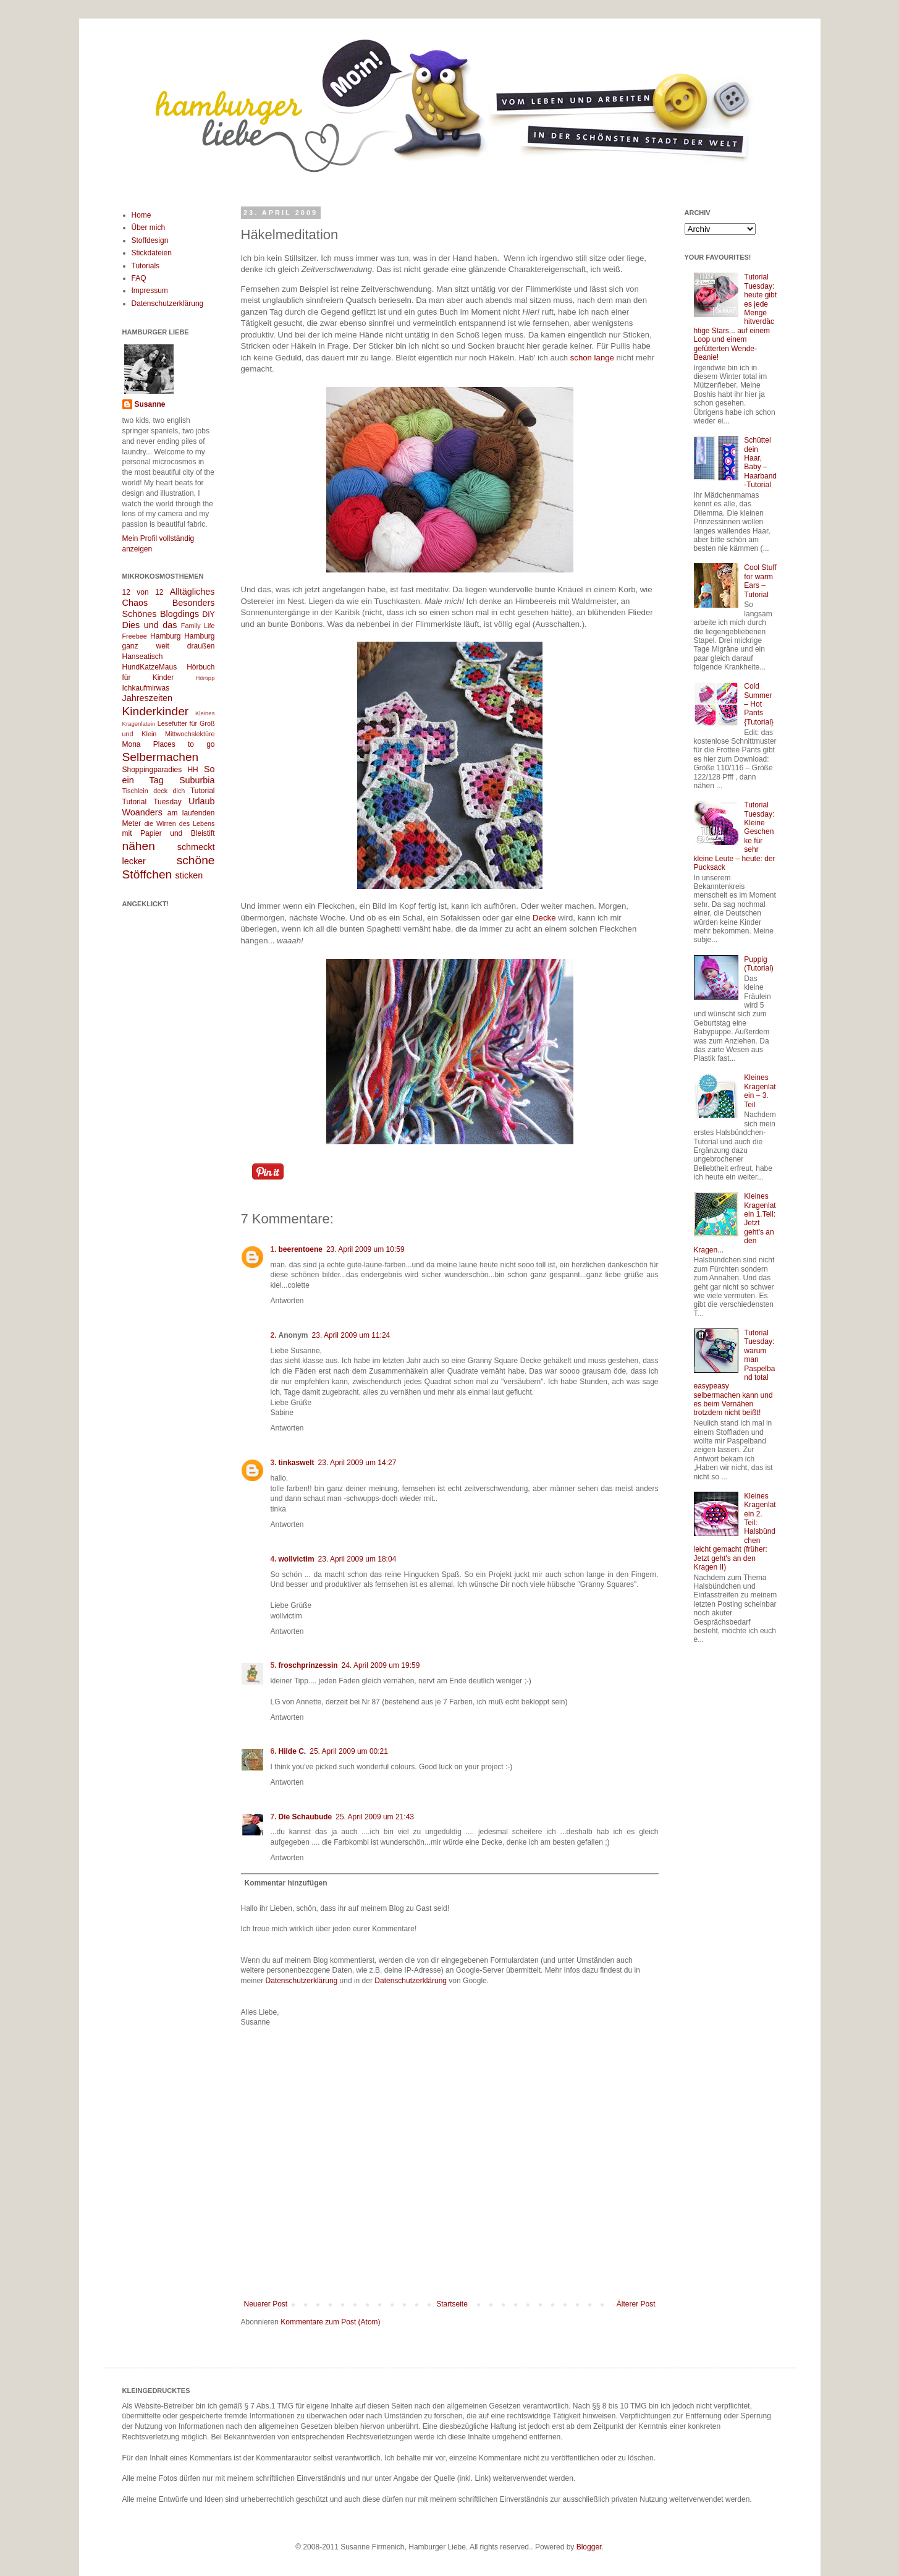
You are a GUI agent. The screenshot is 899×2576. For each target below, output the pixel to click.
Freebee (134, 636)
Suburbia (197, 780)
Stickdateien (152, 253)
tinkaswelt (296, 1462)
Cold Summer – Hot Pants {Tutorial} (759, 704)
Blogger (589, 2547)
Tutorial (202, 790)
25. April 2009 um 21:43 (375, 1817)
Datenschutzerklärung (302, 1980)
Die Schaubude (305, 1817)
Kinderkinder (155, 711)
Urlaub (201, 801)
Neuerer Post (266, 2304)
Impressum (150, 290)
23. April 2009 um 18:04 (357, 1559)
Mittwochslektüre (189, 734)
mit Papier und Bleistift (168, 833)
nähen (138, 846)
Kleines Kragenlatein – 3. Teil (759, 1090)
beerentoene (301, 1249)
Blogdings (179, 614)
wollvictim (296, 1559)
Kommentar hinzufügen (286, 1883)
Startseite (452, 2304)
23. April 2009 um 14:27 (357, 1462)
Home (141, 215)
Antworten (287, 1300)
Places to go (184, 744)
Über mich (149, 227)
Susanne (150, 404)
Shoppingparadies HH (160, 769)
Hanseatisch (142, 656)
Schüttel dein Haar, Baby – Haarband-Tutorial (760, 462)
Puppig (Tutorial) (759, 963)
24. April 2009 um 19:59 (381, 1665)
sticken (189, 875)
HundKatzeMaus (149, 667)
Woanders (142, 812)
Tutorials (146, 265)
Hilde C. (292, 1751)
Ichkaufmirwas (146, 688)
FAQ (139, 278)
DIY (208, 614)
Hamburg (165, 636)
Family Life (198, 625)
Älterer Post (636, 2304)
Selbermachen (160, 756)
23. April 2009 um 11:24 (351, 1335)
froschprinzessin (308, 1665)
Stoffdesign (150, 240)
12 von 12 (143, 592)
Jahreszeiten (147, 698)
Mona (131, 744)
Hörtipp (205, 677)
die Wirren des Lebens (180, 823)
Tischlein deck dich (153, 790)
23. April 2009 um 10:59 (365, 1249)
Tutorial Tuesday (152, 801)
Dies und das (149, 625)
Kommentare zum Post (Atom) (330, 2322)
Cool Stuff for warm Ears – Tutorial (760, 580)
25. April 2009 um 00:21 (349, 1751)
